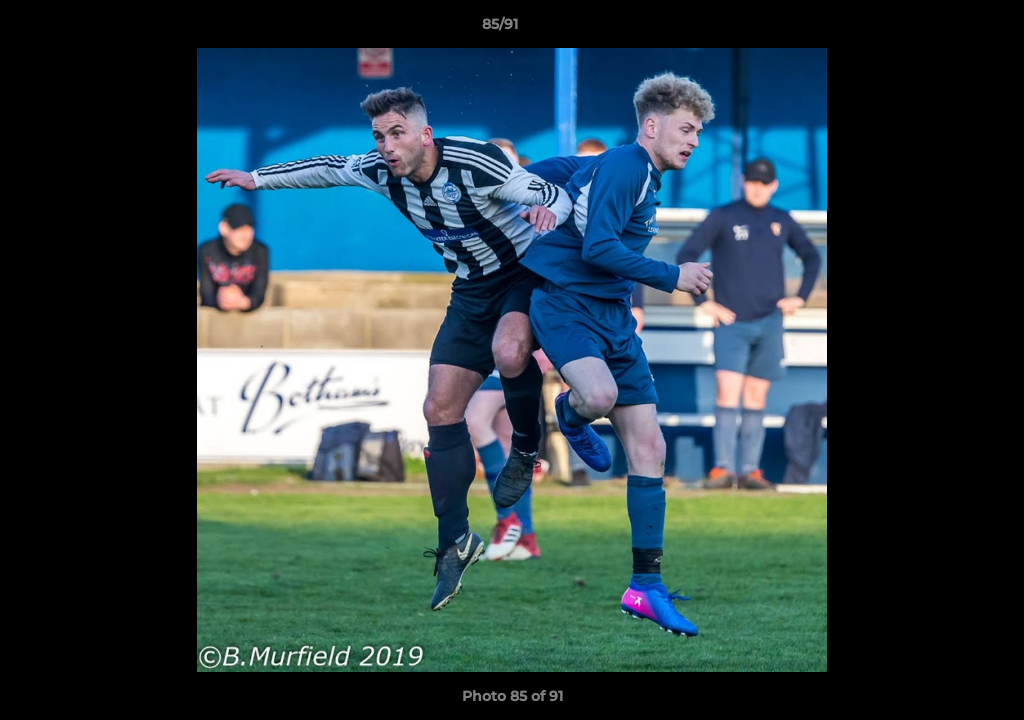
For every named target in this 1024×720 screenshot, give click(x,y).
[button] (940, 29)
